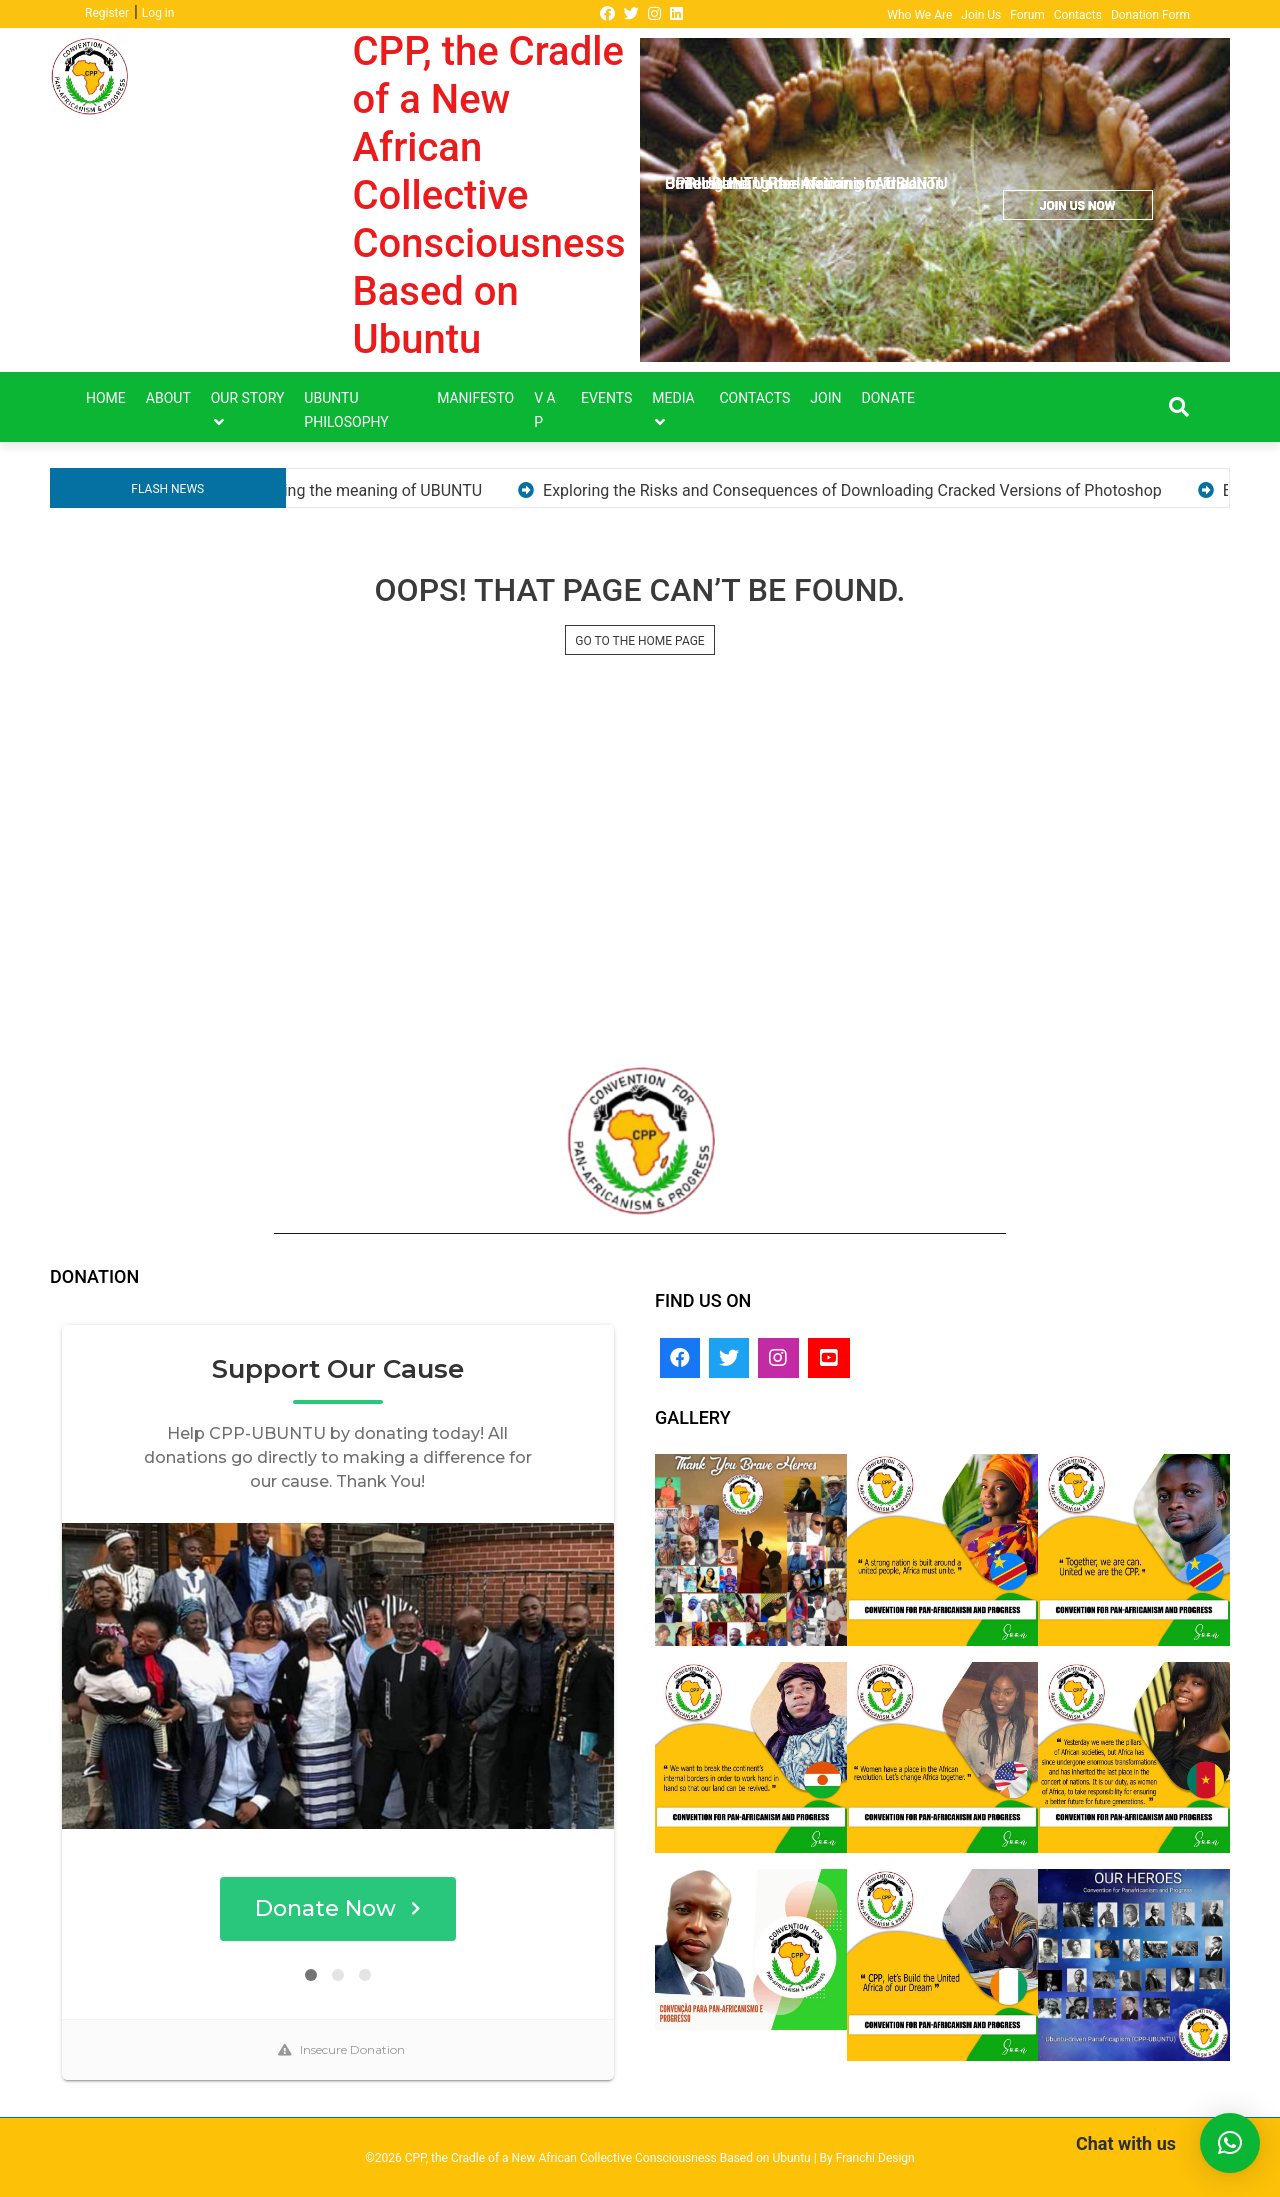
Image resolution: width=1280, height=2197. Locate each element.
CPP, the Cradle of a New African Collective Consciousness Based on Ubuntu (489, 195)
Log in (158, 13)
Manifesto (475, 398)
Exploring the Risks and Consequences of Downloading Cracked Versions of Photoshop (920, 490)
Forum (1027, 15)
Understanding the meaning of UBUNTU (409, 490)
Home (106, 398)
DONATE (889, 398)
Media (673, 398)
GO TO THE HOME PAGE (639, 641)
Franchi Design (875, 2158)
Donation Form (1150, 15)
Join (825, 398)
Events (606, 398)
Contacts (1078, 15)
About (168, 398)
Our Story (248, 398)
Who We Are (919, 15)
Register (107, 13)
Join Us (981, 15)
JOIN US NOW (1077, 206)
